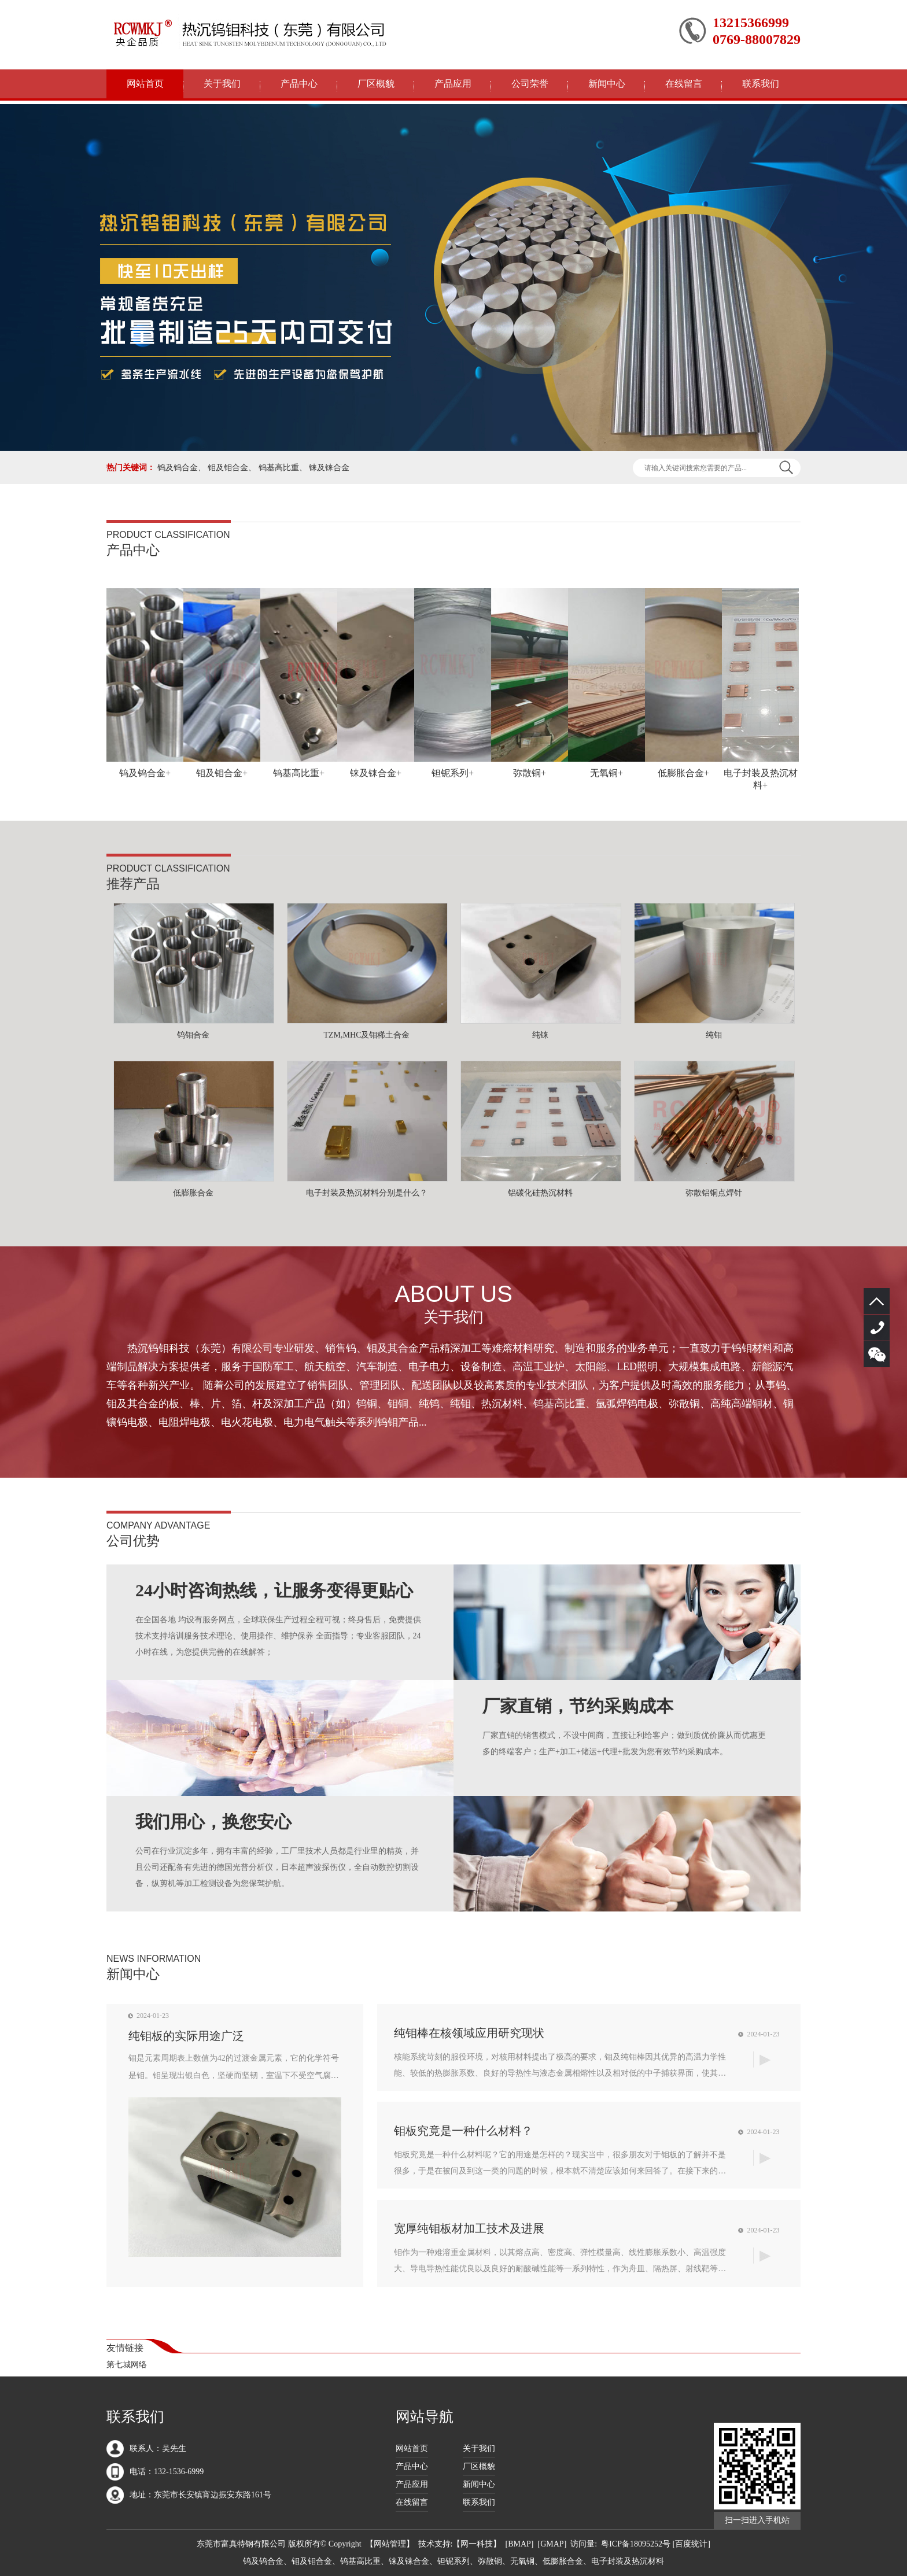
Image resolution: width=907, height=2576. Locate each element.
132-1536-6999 (877, 1328)
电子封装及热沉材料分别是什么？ (366, 1193)
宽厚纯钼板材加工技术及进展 (469, 2228)
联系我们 (760, 83)
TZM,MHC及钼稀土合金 (367, 1035)
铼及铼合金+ (375, 773)
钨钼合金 (193, 1035)
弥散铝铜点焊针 (713, 1193)
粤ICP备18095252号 (635, 2544)
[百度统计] (691, 2544)
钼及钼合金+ (222, 773)
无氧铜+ (606, 773)
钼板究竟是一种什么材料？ (463, 2130)
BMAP (519, 2544)
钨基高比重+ (299, 773)
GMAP (551, 2544)
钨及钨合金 (177, 467)
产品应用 (452, 83)
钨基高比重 (279, 467)
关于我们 (222, 83)
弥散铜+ (529, 773)
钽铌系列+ (453, 773)
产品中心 (299, 83)
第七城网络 (126, 2364)
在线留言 (683, 83)
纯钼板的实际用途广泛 (186, 2035)
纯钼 (714, 1035)
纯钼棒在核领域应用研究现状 (469, 2033)
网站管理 (390, 2544)
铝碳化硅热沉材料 (540, 1193)
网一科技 (476, 2544)
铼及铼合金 (329, 467)
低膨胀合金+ (683, 773)
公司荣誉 (529, 83)
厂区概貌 (375, 83)
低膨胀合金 (193, 1193)
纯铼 (540, 1035)
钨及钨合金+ (145, 773)
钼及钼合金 (228, 467)
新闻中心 (606, 83)
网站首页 (145, 83)
